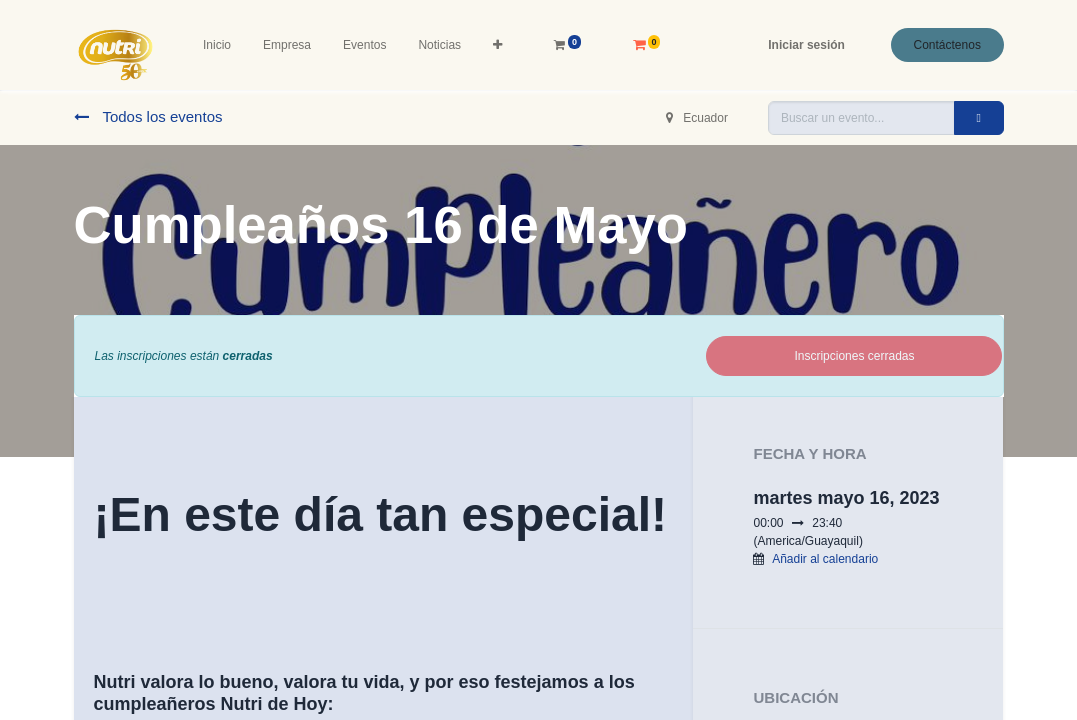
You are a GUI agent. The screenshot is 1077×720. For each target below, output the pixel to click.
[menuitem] (217, 45)
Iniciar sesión (806, 45)
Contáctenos (947, 45)
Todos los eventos (148, 116)
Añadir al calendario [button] (825, 559)
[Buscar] (979, 118)
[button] (497, 45)
